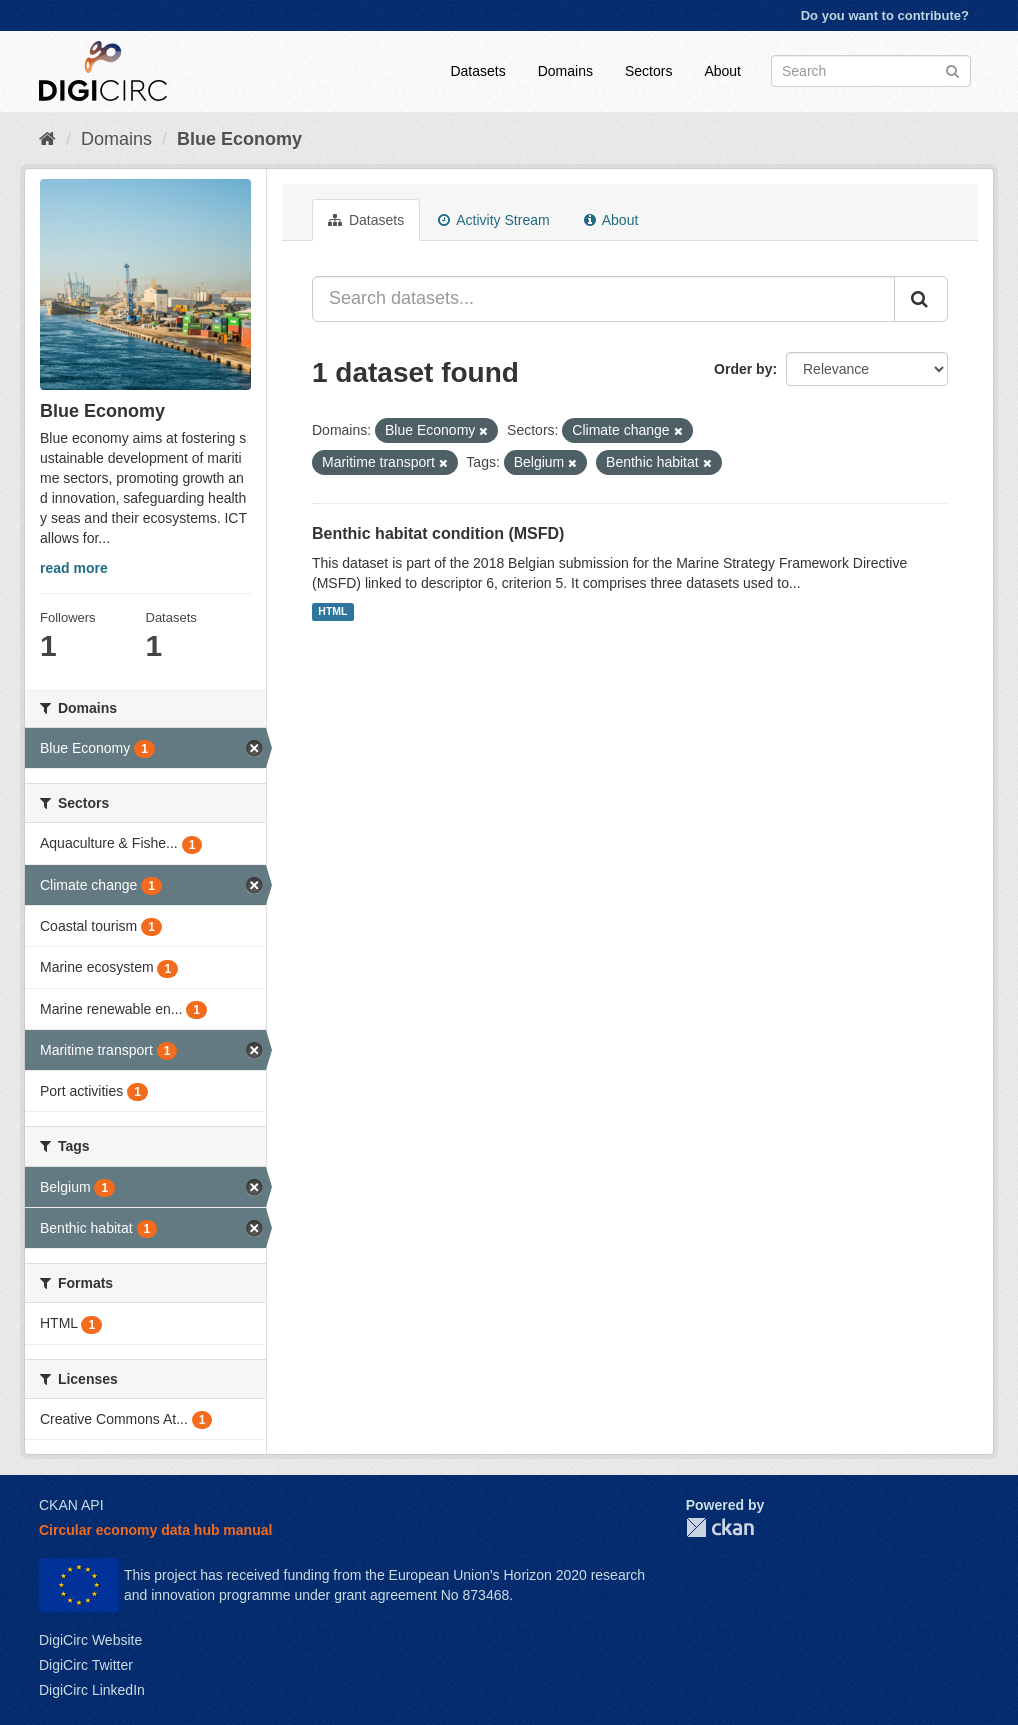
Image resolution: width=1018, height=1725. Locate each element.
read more (74, 568)
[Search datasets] (871, 71)
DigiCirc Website (90, 1640)
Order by (743, 369)
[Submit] (952, 69)
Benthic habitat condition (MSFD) (438, 533)
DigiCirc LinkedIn (92, 1690)
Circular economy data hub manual (155, 1530)
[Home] (47, 139)
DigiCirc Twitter (86, 1665)
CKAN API (71, 1505)
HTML (332, 612)
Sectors (648, 71)
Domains (565, 71)
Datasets (477, 71)
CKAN (720, 1527)
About (722, 71)
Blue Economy (239, 139)
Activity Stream (493, 220)
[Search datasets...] (603, 299)
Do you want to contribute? (885, 15)
